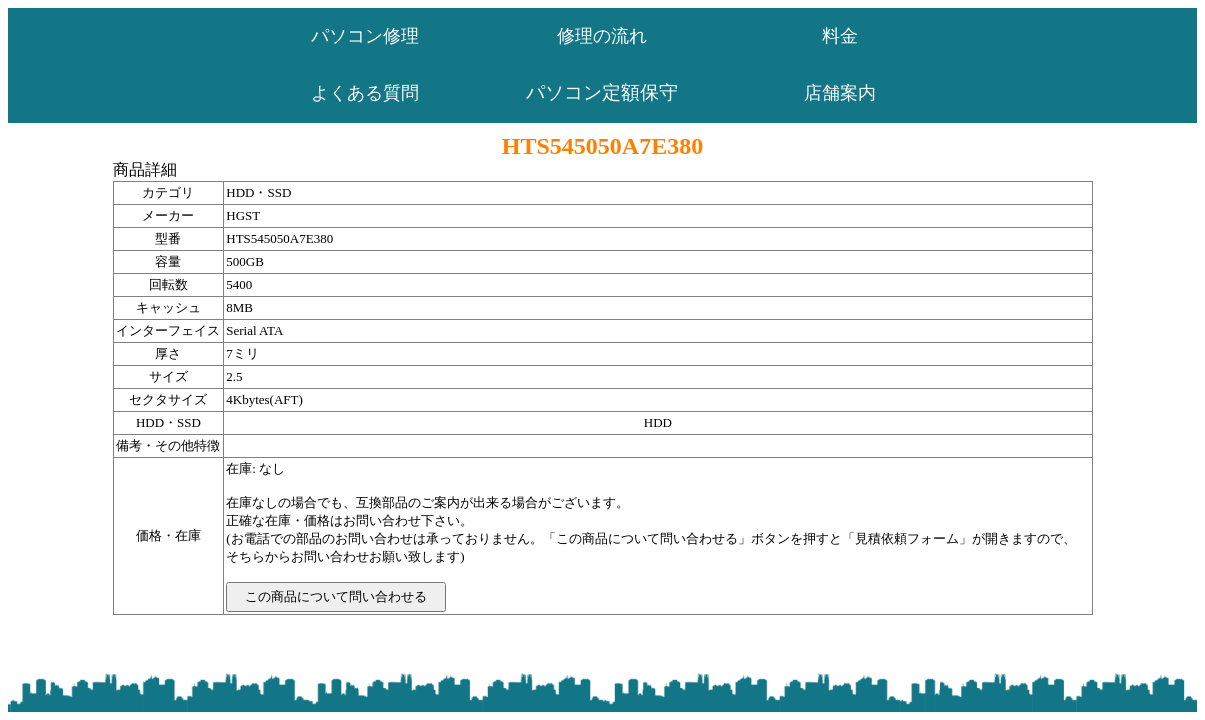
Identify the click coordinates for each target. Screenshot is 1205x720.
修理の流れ (602, 36)
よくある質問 (365, 93)
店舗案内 (840, 93)
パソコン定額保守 (602, 92)
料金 (840, 36)
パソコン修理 (365, 36)
